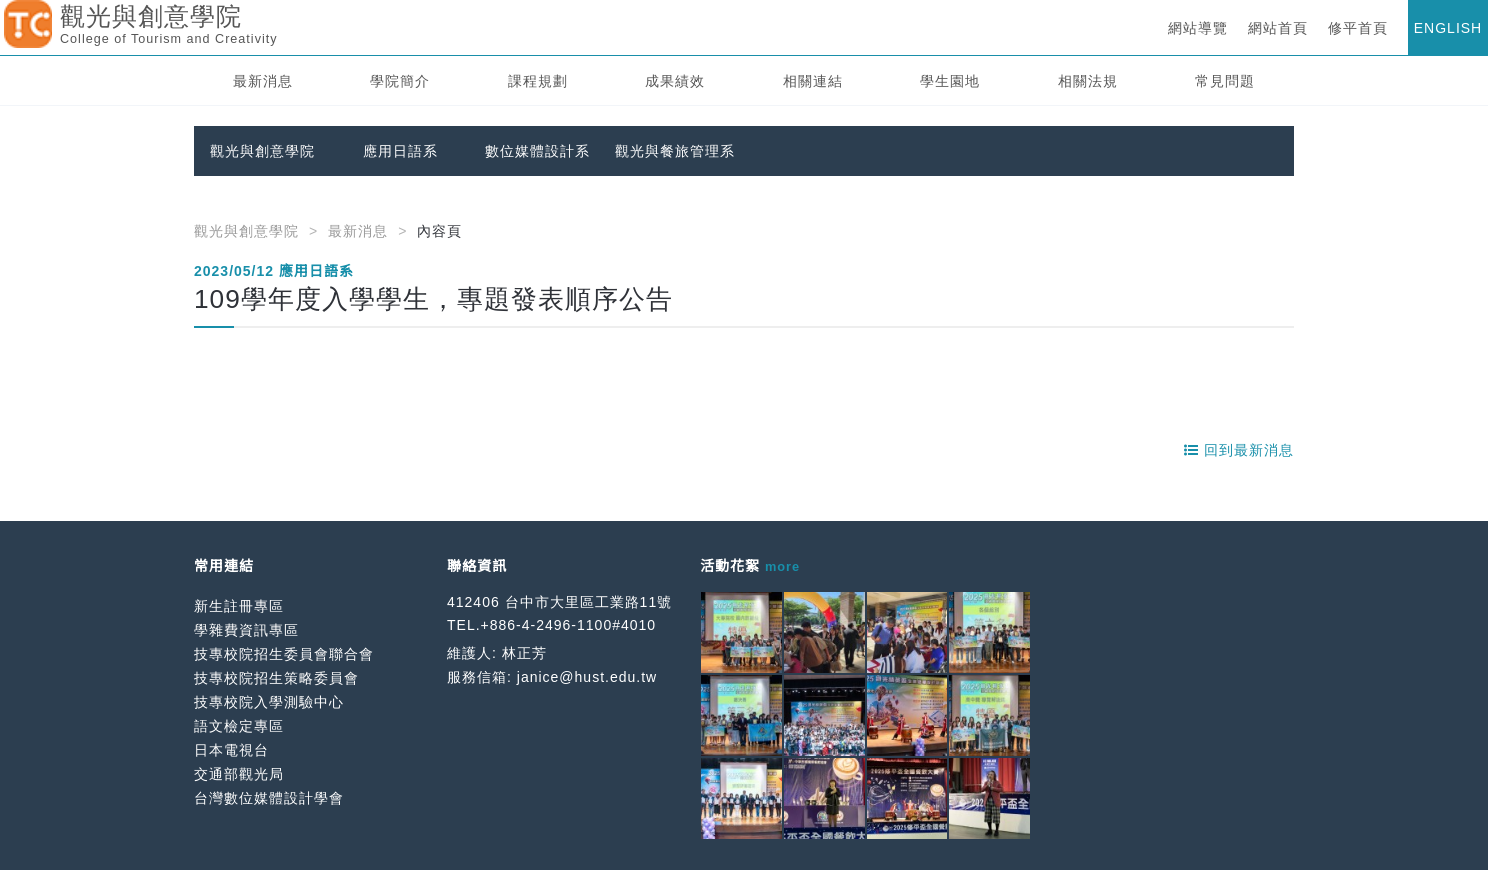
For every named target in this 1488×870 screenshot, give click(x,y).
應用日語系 (400, 151)
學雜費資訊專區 (246, 630)
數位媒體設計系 (537, 151)
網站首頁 (1278, 28)
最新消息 (263, 81)
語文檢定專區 (239, 726)
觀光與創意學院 (262, 151)
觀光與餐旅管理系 (675, 151)
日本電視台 (231, 750)
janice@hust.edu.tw (587, 677)
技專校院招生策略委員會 (276, 678)
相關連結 (813, 81)
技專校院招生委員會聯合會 (284, 654)
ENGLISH (1448, 28)
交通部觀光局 (239, 774)
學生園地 (950, 81)
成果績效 (675, 81)
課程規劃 (538, 81)
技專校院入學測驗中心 (269, 702)
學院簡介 (400, 81)
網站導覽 (1198, 28)
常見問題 (1225, 81)
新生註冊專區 (239, 606)
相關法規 (1088, 81)
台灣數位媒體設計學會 (269, 798)
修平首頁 (1358, 28)
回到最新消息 (1239, 450)
